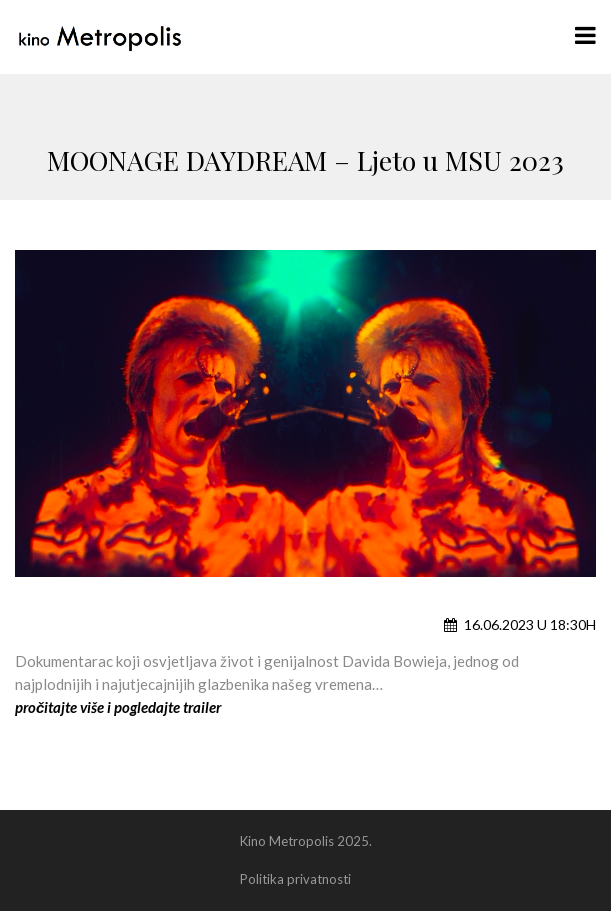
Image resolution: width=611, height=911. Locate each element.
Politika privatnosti (295, 879)
